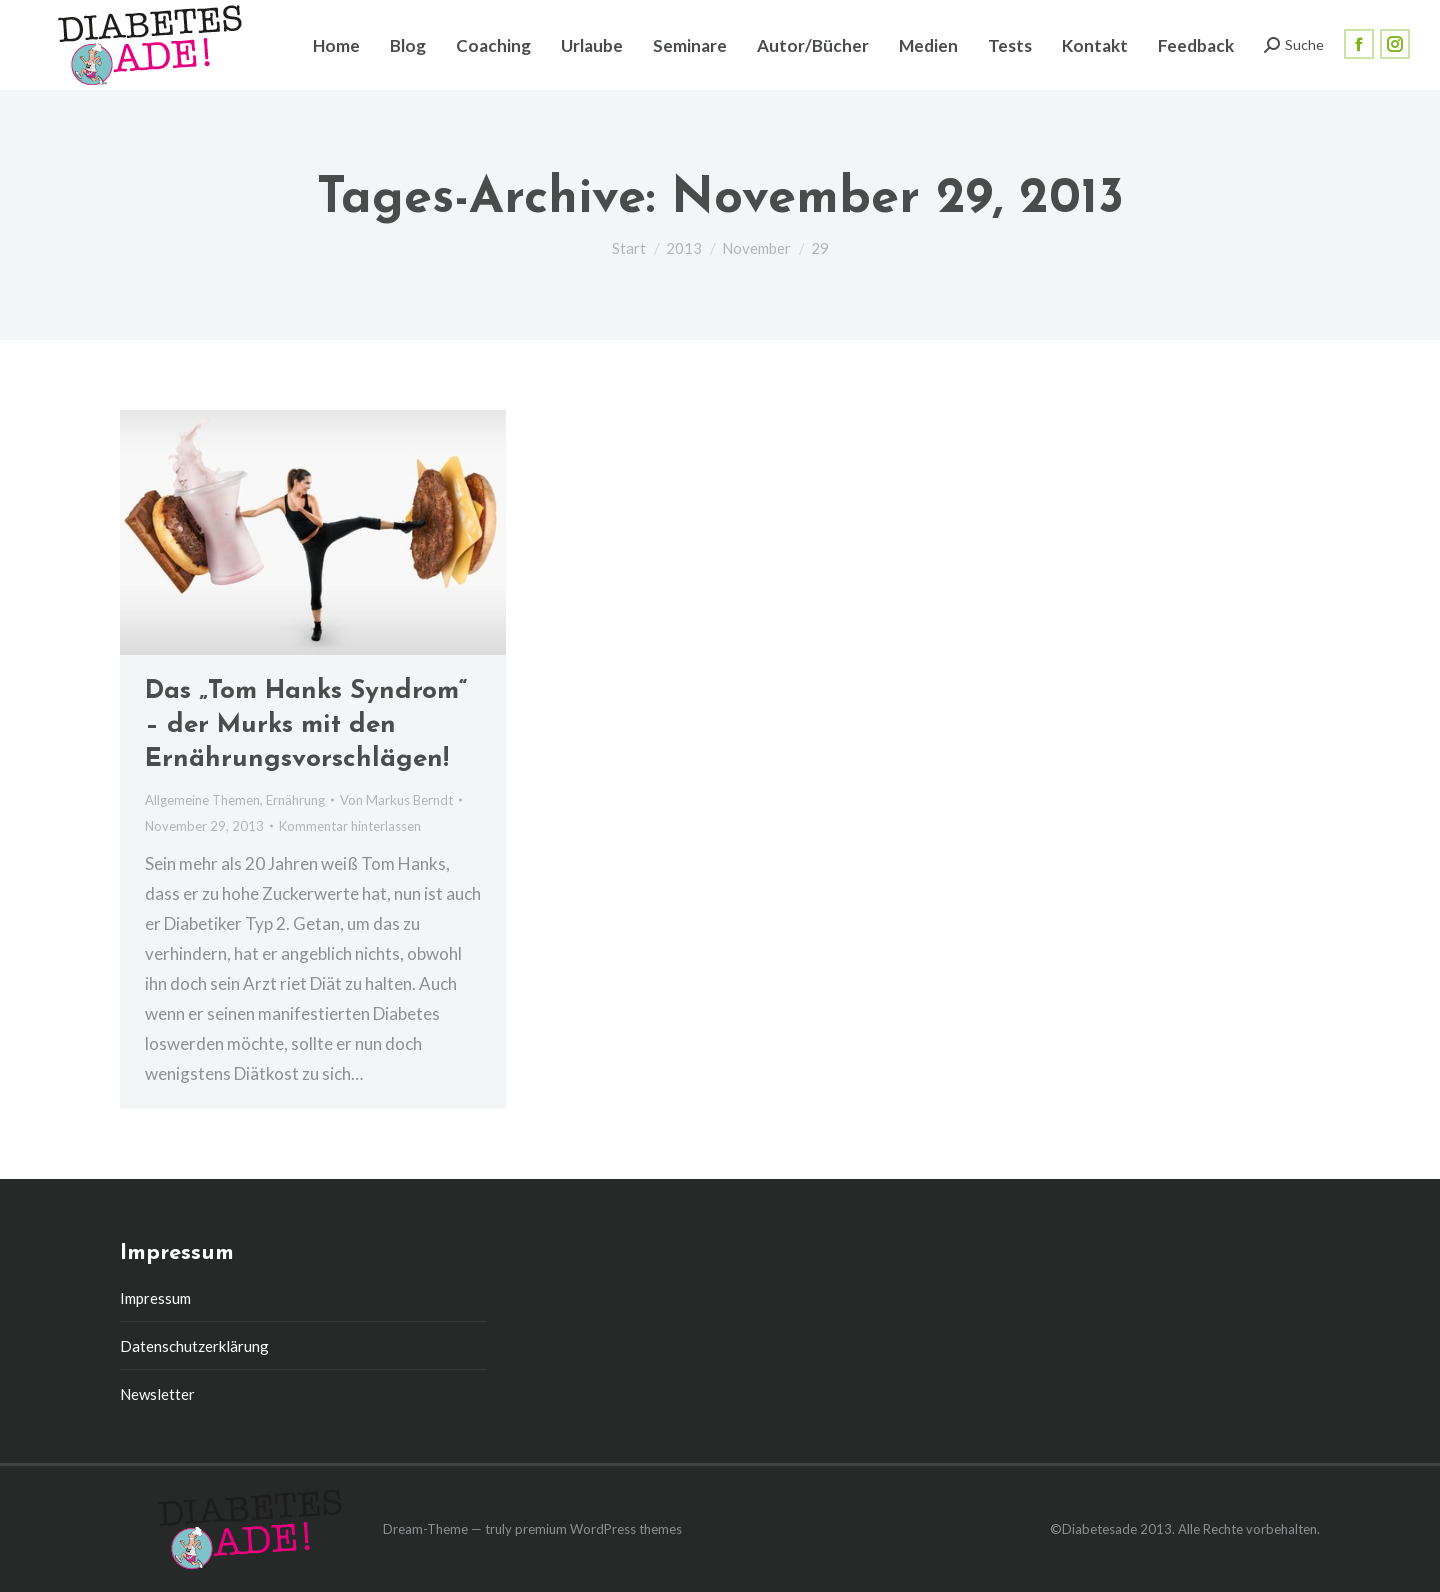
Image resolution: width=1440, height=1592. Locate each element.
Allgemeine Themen (202, 800)
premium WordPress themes (598, 1529)
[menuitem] (336, 45)
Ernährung (295, 800)
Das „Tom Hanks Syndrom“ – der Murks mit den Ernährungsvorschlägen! (306, 725)
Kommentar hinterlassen (350, 826)
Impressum (155, 1298)
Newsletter (157, 1394)
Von (396, 800)
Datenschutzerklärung (194, 1346)
